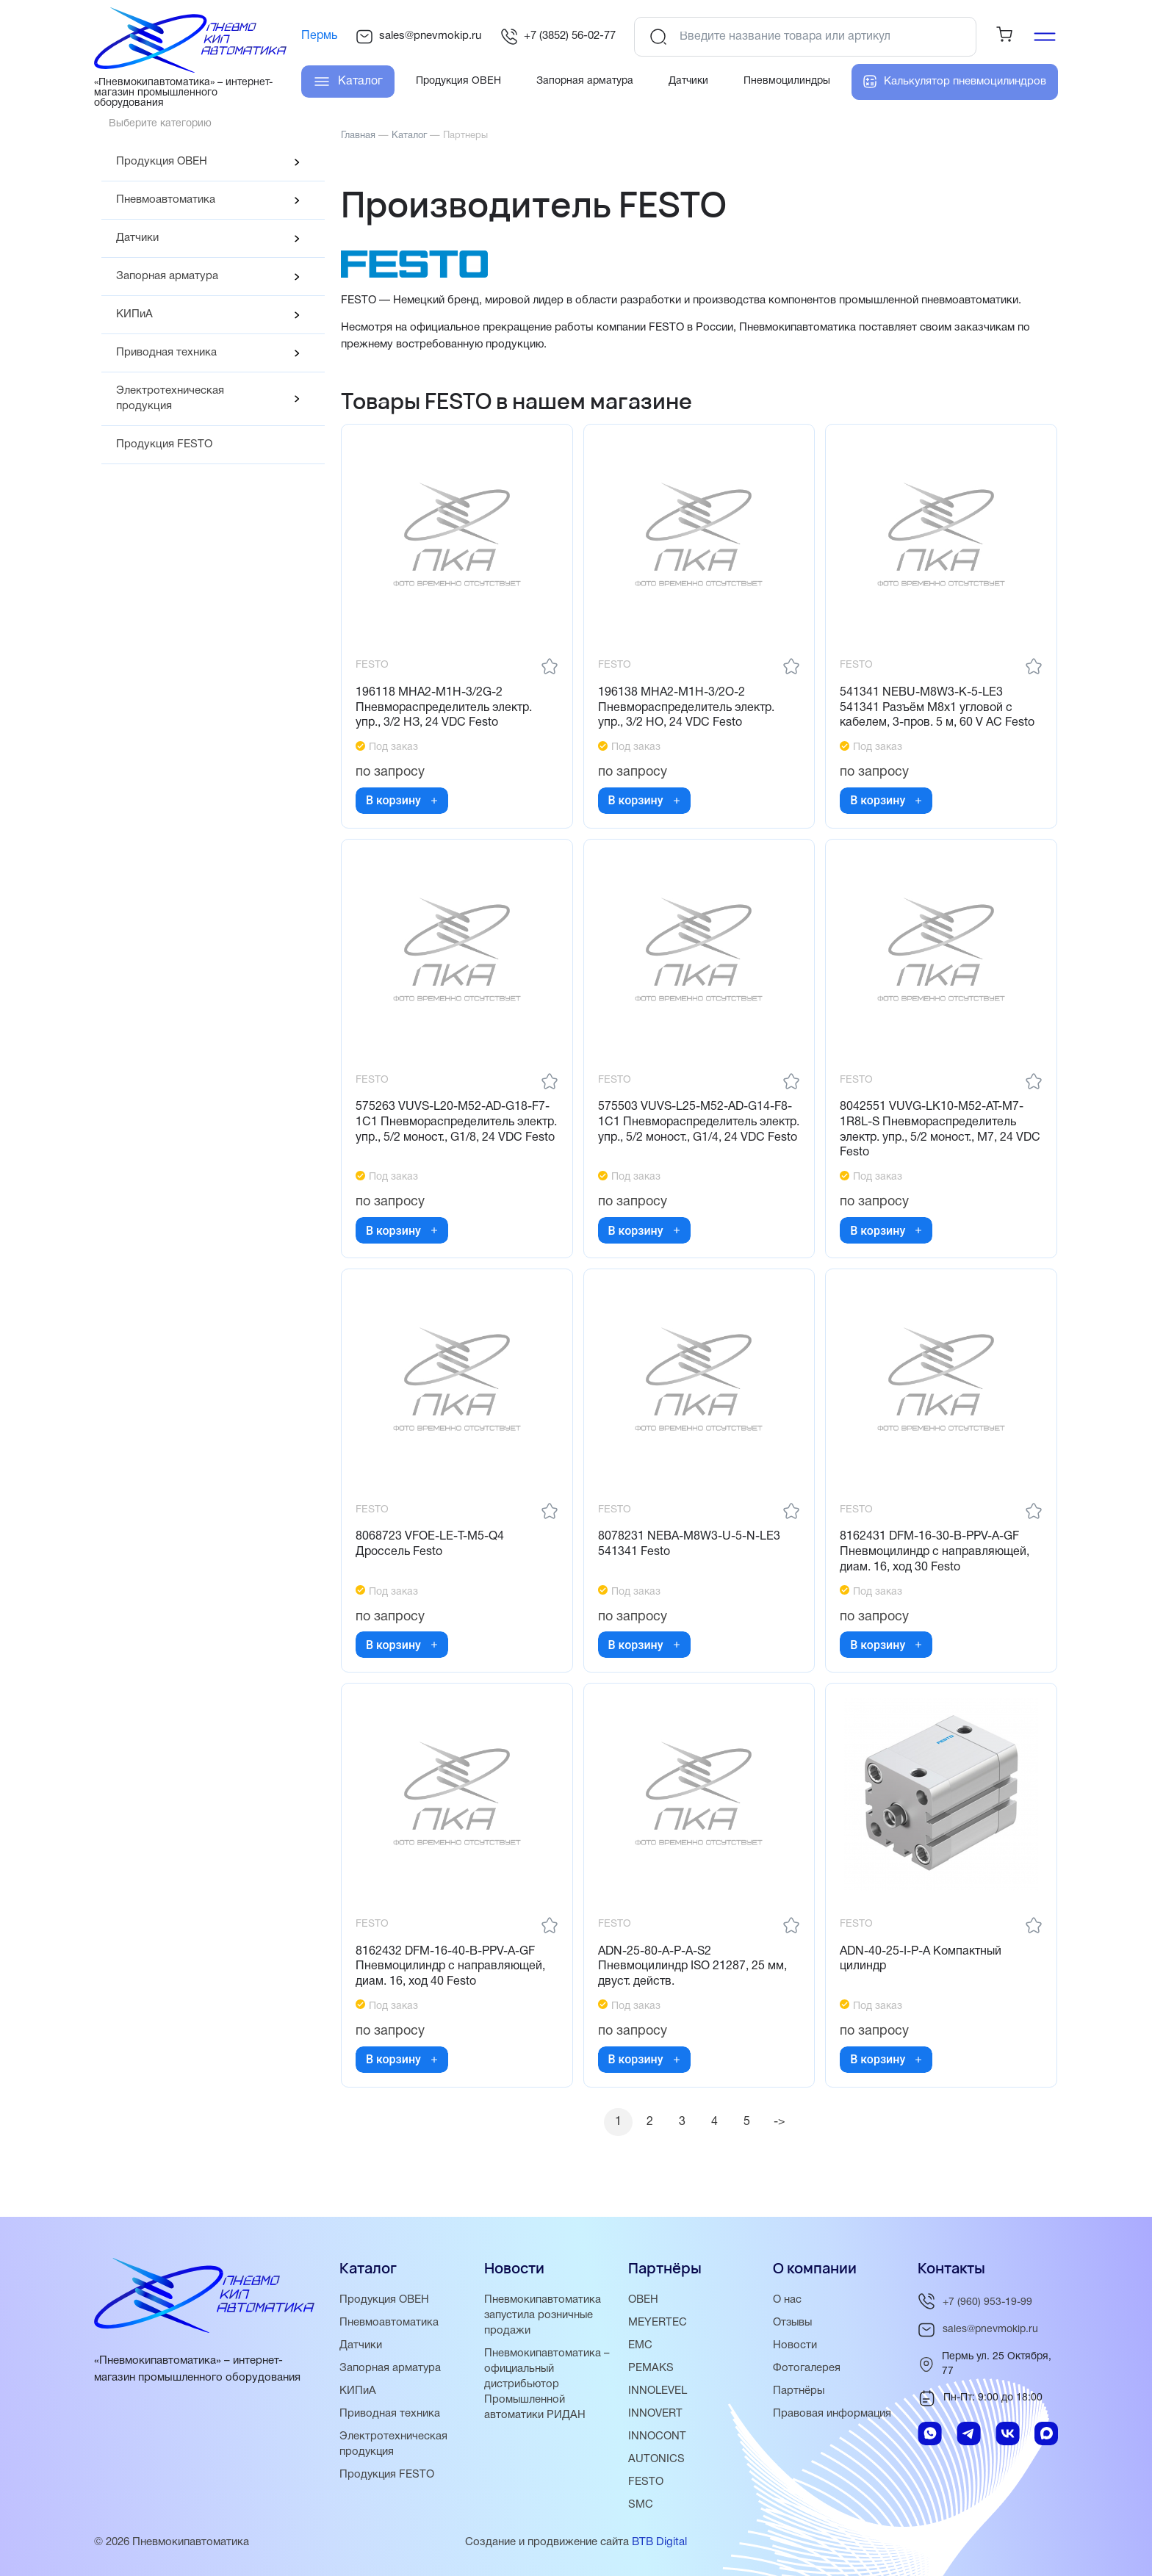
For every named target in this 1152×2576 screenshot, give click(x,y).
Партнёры (799, 2391)
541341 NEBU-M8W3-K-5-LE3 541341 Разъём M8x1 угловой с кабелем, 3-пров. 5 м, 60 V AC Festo (937, 708)
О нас (787, 2300)
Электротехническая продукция (170, 398)
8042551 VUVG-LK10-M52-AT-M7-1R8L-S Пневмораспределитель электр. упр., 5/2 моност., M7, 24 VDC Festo (940, 1132)
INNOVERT (655, 2414)
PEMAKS (651, 2368)
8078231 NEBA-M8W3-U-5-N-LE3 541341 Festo (690, 1549)
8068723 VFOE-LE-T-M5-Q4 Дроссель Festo (430, 1549)
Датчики (137, 238)
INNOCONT (657, 2436)
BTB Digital (659, 2542)
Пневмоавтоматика (165, 200)
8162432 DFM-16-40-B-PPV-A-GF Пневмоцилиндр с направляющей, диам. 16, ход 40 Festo (451, 1972)
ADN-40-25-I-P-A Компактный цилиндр (921, 1964)
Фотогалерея (806, 2368)
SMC (640, 2505)
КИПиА (134, 314)
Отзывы (793, 2322)
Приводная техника (166, 352)
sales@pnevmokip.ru (418, 37)
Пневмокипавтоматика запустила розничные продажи (542, 2315)
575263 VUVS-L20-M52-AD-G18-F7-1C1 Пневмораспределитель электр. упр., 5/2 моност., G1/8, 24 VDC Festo (453, 1132)
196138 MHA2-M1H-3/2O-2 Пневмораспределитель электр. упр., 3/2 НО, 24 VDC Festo (687, 708)
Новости (795, 2345)
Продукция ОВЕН (161, 161)
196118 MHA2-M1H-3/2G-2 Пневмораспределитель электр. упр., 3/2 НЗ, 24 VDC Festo (444, 708)
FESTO (645, 2482)
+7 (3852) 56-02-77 (558, 37)
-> (780, 2129)
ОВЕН (643, 2300)
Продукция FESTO (164, 444)
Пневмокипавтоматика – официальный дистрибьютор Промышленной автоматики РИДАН (547, 2384)
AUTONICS (656, 2459)
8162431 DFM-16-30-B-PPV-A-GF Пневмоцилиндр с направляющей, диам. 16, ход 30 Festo (935, 1556)
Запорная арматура (167, 276)
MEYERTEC (657, 2322)
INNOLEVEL (657, 2391)
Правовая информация (832, 2414)
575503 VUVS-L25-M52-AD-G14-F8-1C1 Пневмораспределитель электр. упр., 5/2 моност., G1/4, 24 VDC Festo (696, 1132)
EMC (640, 2345)
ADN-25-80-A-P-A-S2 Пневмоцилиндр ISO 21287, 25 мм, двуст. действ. (693, 1972)
